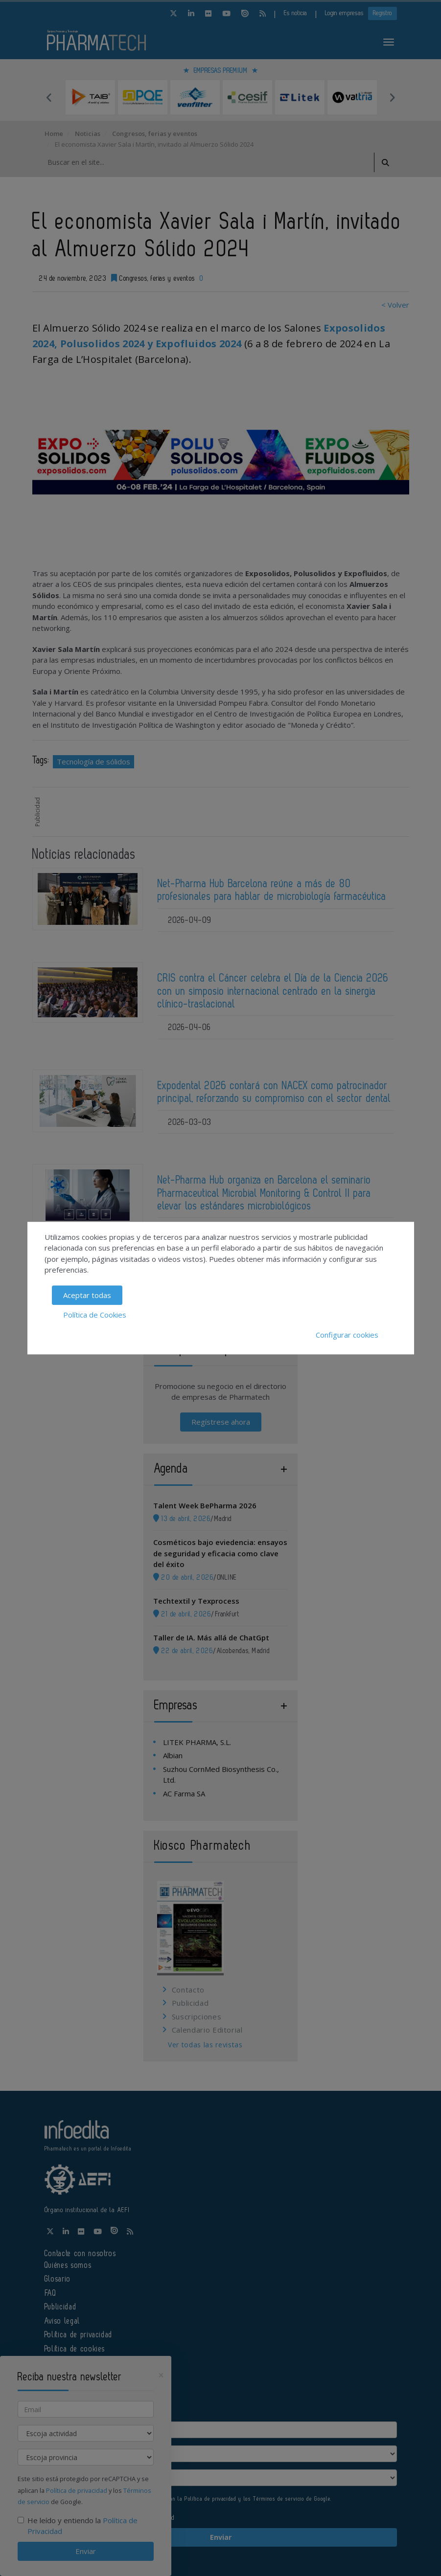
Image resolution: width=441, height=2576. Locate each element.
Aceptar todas (87, 1295)
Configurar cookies (347, 1335)
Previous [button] (49, 97)
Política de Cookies (94, 1315)
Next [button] (392, 97)
